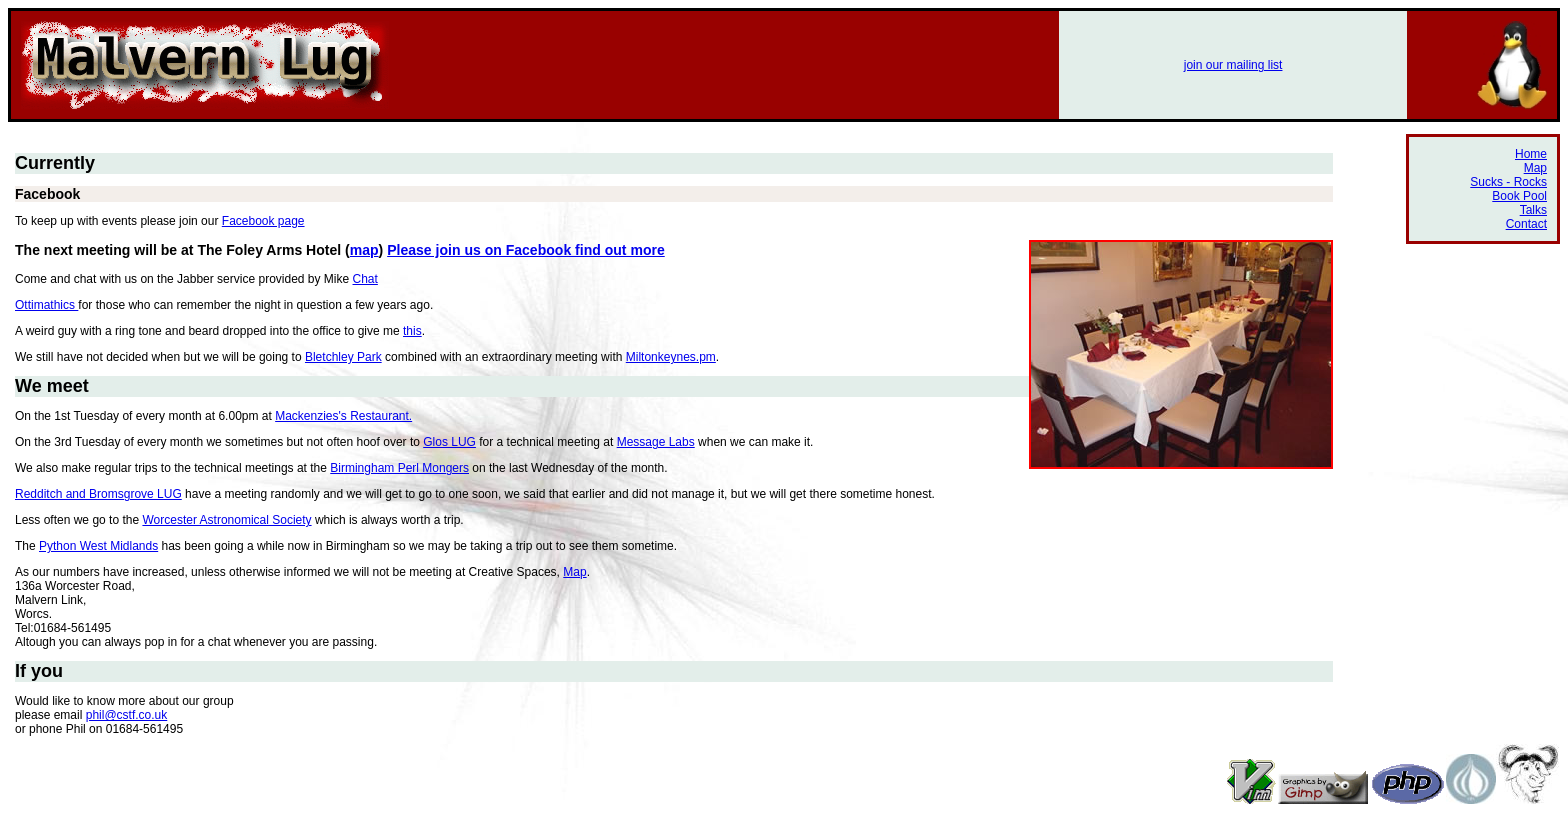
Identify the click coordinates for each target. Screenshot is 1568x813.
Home (1531, 154)
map (364, 250)
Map (574, 572)
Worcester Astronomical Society (226, 520)
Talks (1533, 210)
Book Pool (1519, 196)
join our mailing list (1233, 65)
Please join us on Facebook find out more (526, 250)
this (412, 331)
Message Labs (656, 442)
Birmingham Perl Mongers (399, 468)
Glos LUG (449, 442)
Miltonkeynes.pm (671, 357)
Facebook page (263, 221)
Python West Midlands (98, 546)
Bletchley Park (343, 357)
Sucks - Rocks (1508, 182)
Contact (1526, 224)
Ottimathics (46, 305)
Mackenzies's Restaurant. (343, 416)
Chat (365, 279)
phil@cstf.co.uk (127, 715)
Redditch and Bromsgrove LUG (98, 494)
